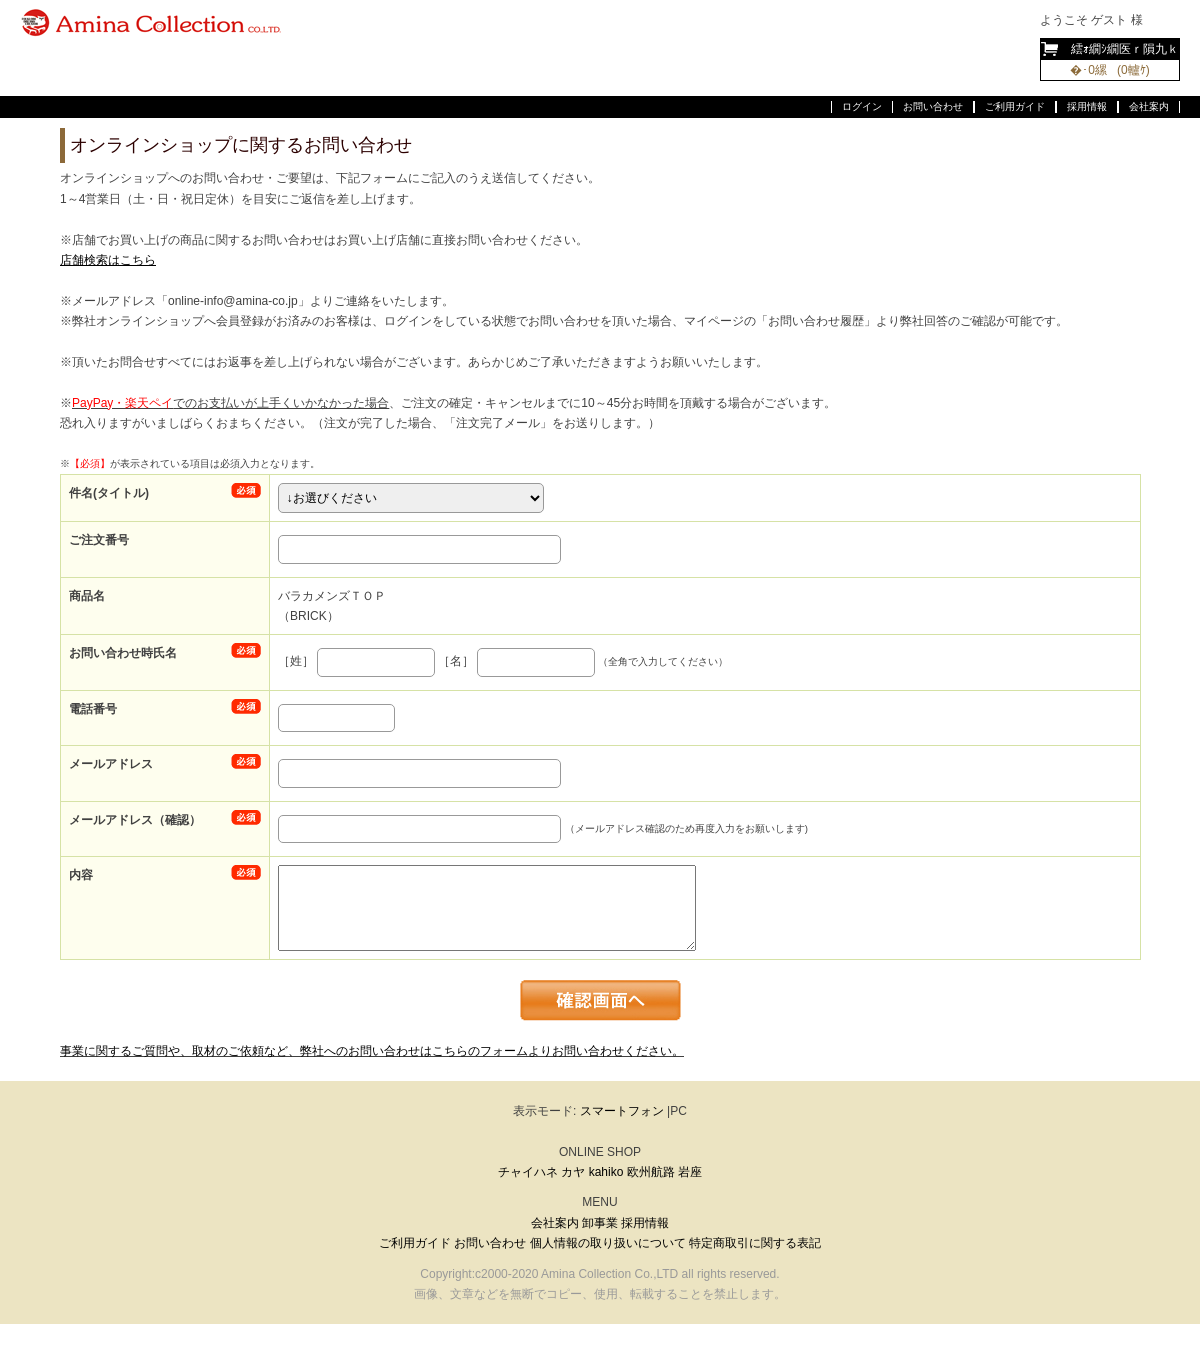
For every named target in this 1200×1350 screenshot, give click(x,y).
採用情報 (1087, 106)
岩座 (690, 1172)
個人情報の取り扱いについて (608, 1243)
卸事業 (600, 1223)
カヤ (573, 1172)
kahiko (606, 1172)
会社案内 (1149, 106)
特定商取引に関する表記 (755, 1243)
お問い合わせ (933, 106)
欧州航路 (651, 1172)
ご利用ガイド (1015, 106)
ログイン (862, 106)
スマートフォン (622, 1111)
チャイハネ (528, 1172)
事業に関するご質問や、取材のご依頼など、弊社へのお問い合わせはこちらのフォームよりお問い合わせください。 (372, 1051)
